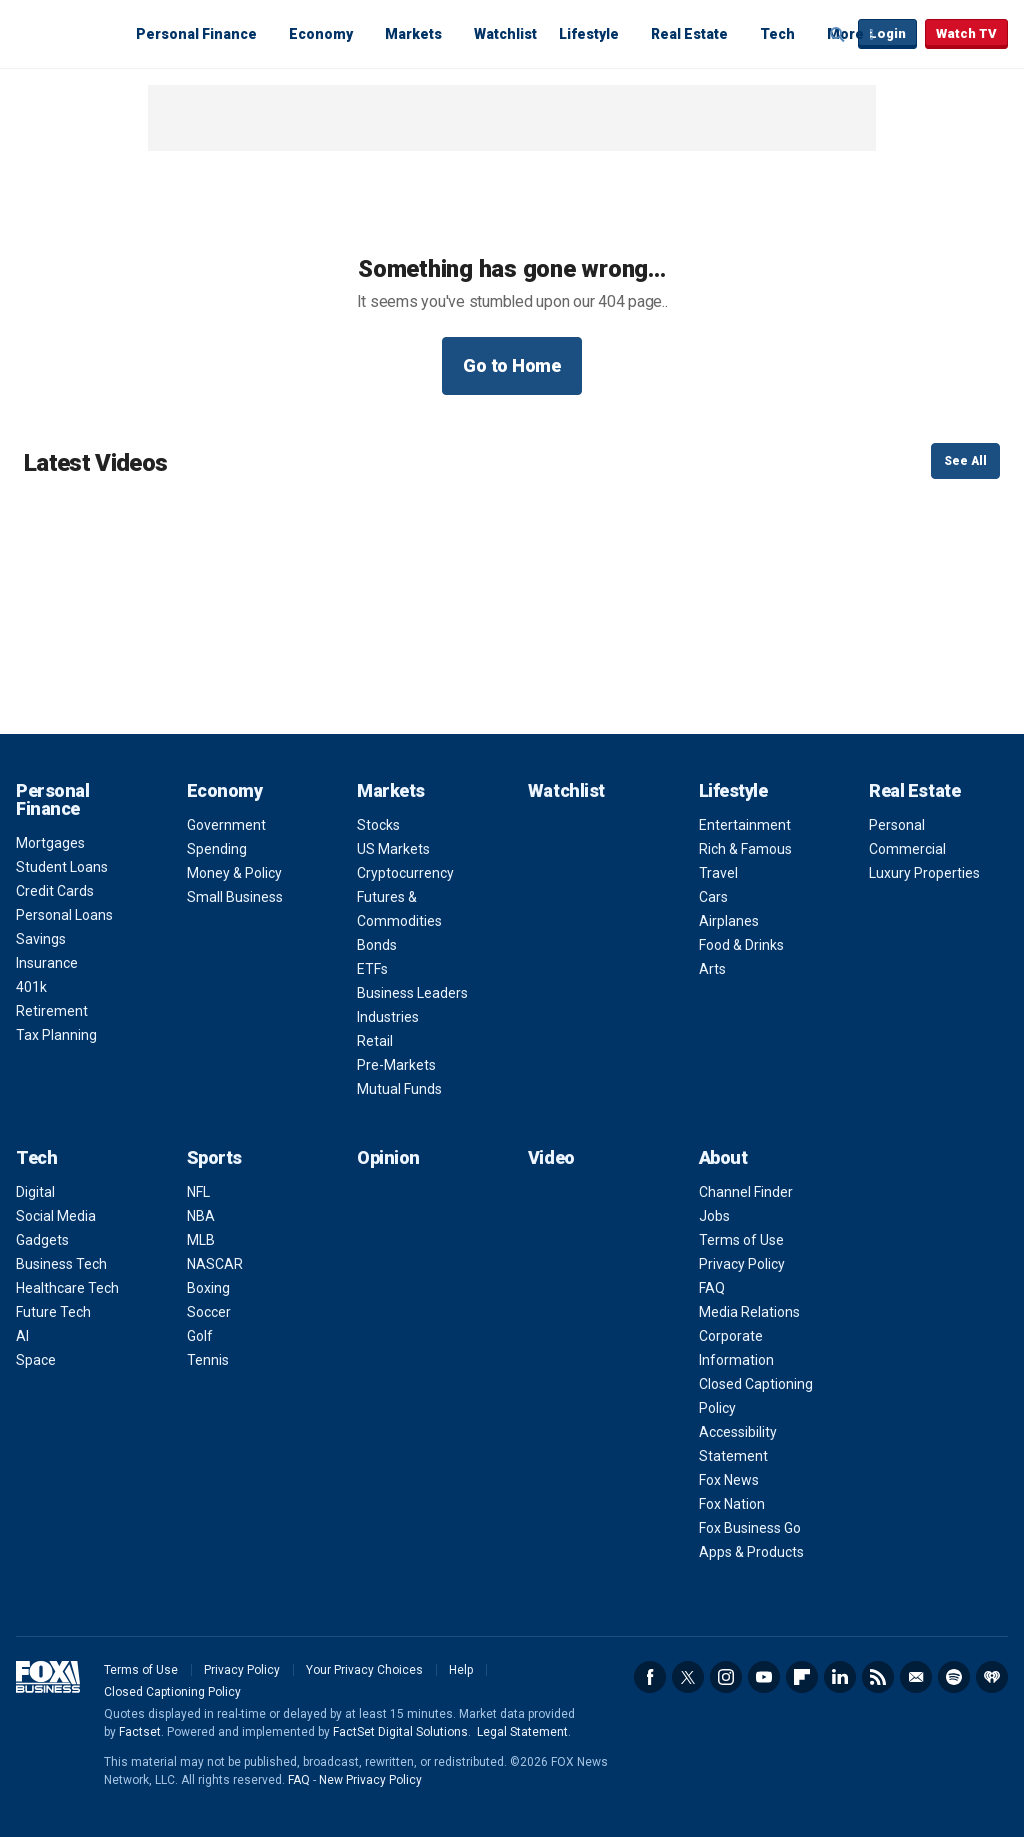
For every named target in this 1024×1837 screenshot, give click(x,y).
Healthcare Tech (67, 1288)
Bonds (377, 945)
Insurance (47, 963)
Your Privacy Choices (364, 1670)
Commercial (907, 849)
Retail (375, 1041)
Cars (713, 897)
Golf (200, 1336)
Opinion (388, 1157)
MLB (201, 1240)
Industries (388, 1017)
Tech (777, 34)
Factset (140, 1732)
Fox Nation (732, 1504)
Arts (712, 969)
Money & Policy (234, 873)
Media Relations (749, 1312)
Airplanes (729, 921)
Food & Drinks (741, 945)
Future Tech (53, 1312)
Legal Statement (522, 1732)
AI (22, 1336)
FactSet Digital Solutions (400, 1732)
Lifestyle (589, 34)
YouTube (764, 1677)
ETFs (372, 969)
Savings (41, 939)
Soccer (209, 1312)
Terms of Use (741, 1240)
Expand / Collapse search (838, 35)
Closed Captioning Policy (172, 1692)
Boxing (208, 1288)
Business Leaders (412, 993)
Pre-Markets (396, 1065)
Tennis (208, 1360)
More (845, 34)
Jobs (714, 1216)
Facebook (650, 1677)
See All (965, 461)
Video (551, 1157)
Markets (413, 34)
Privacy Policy (742, 1264)
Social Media (56, 1216)
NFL (198, 1192)
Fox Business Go (750, 1528)
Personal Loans (64, 915)
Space (36, 1360)
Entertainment (745, 825)
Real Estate (689, 34)
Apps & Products (751, 1552)
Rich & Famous (745, 849)
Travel (718, 873)
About (723, 1157)
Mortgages (50, 843)
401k (31, 987)
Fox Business (64, 33)
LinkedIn (840, 1677)
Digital (35, 1192)
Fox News (729, 1480)
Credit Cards (55, 891)
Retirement (52, 1011)
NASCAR (215, 1264)
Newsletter (916, 1677)
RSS (878, 1677)
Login (887, 33)
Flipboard (802, 1677)
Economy (321, 34)
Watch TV (966, 33)
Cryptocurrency (405, 873)
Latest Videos (95, 463)
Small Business (235, 897)
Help (461, 1670)
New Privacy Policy (370, 1780)
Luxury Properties (924, 873)
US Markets (393, 849)
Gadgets (42, 1240)
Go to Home (512, 365)
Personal (897, 825)
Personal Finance (196, 34)
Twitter (688, 1677)
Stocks (378, 825)
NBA (201, 1216)
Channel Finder (746, 1192)
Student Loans (62, 867)
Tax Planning (56, 1035)
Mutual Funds (399, 1089)
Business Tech (61, 1264)
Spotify (954, 1677)
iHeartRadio (992, 1677)
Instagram (726, 1677)
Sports (214, 1157)
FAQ (712, 1288)
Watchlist (505, 34)
